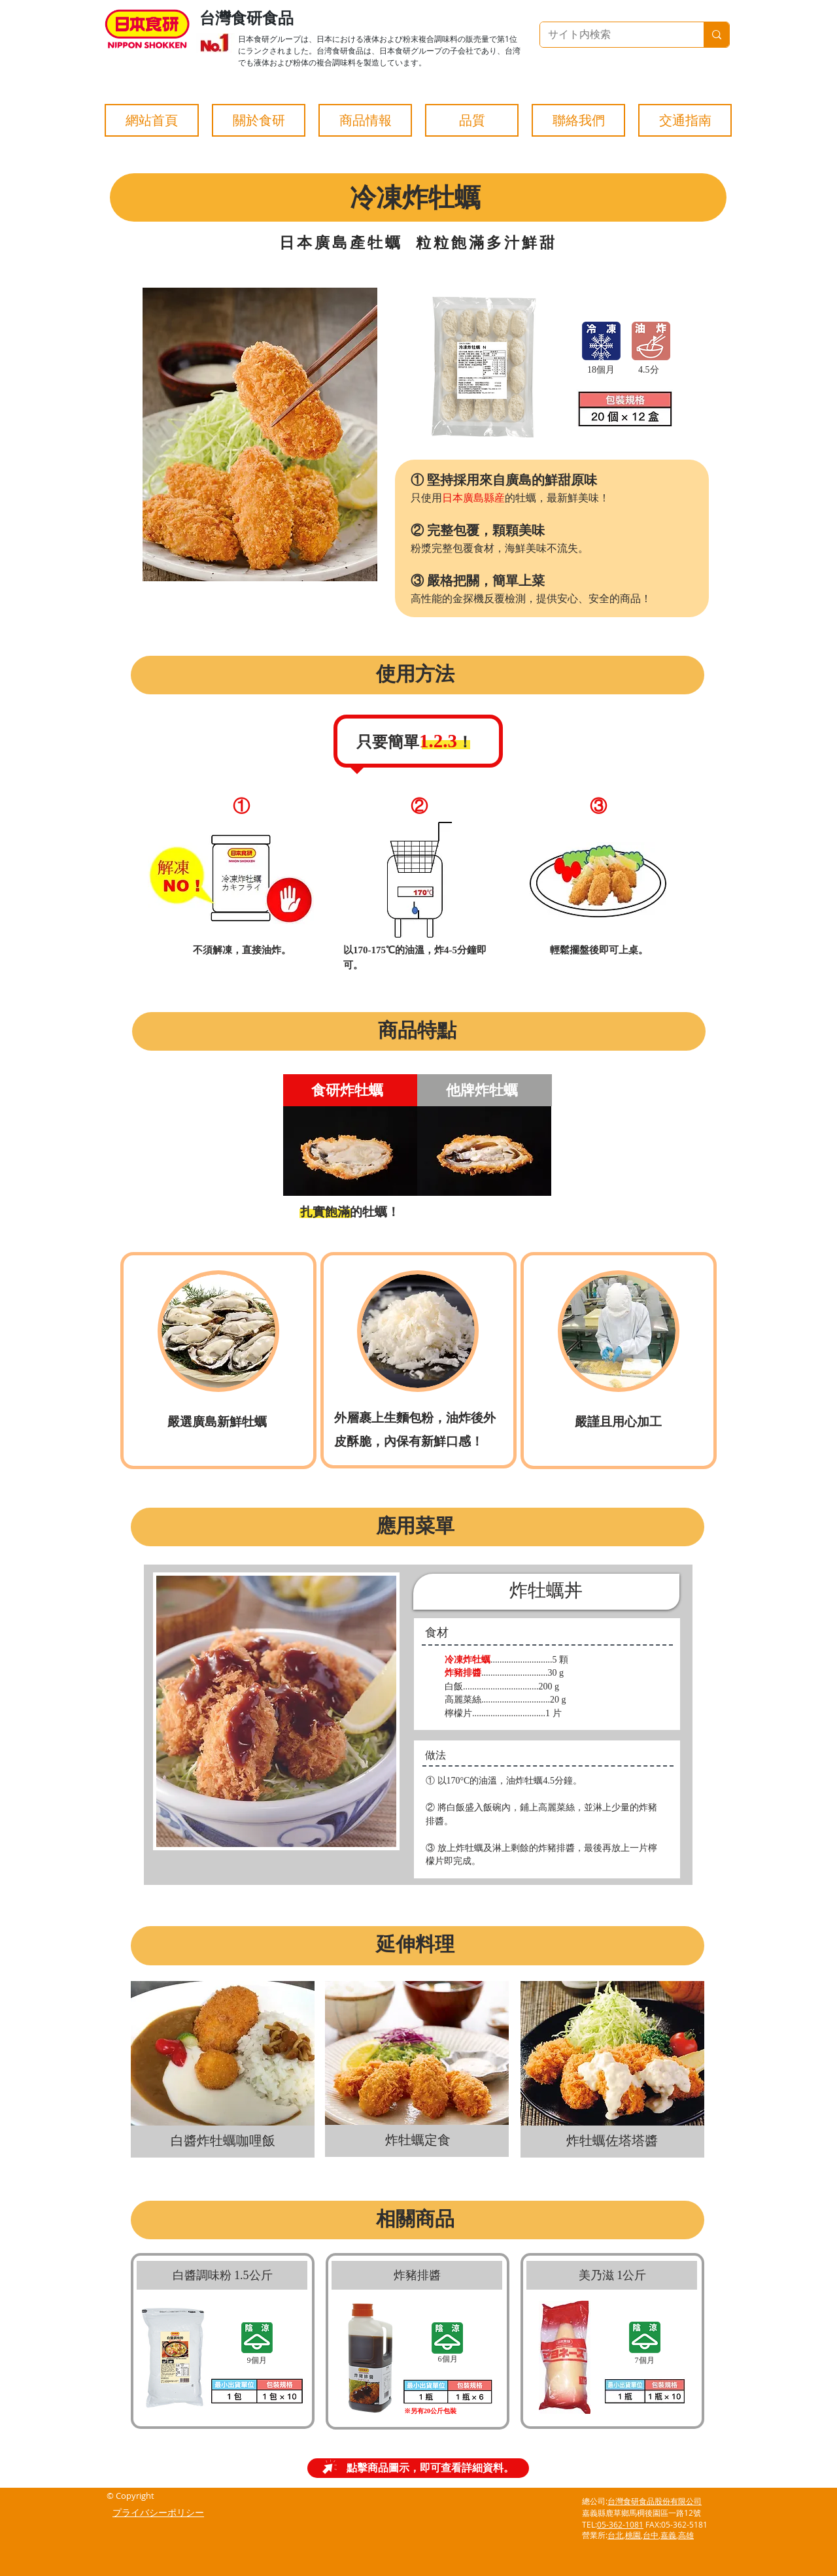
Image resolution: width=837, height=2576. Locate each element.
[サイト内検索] (612, 34)
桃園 (633, 2535)
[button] (258, 120)
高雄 (686, 2535)
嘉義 (668, 2535)
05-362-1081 (620, 2524)
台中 (650, 2535)
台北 (615, 2535)
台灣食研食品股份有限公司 (654, 2501)
